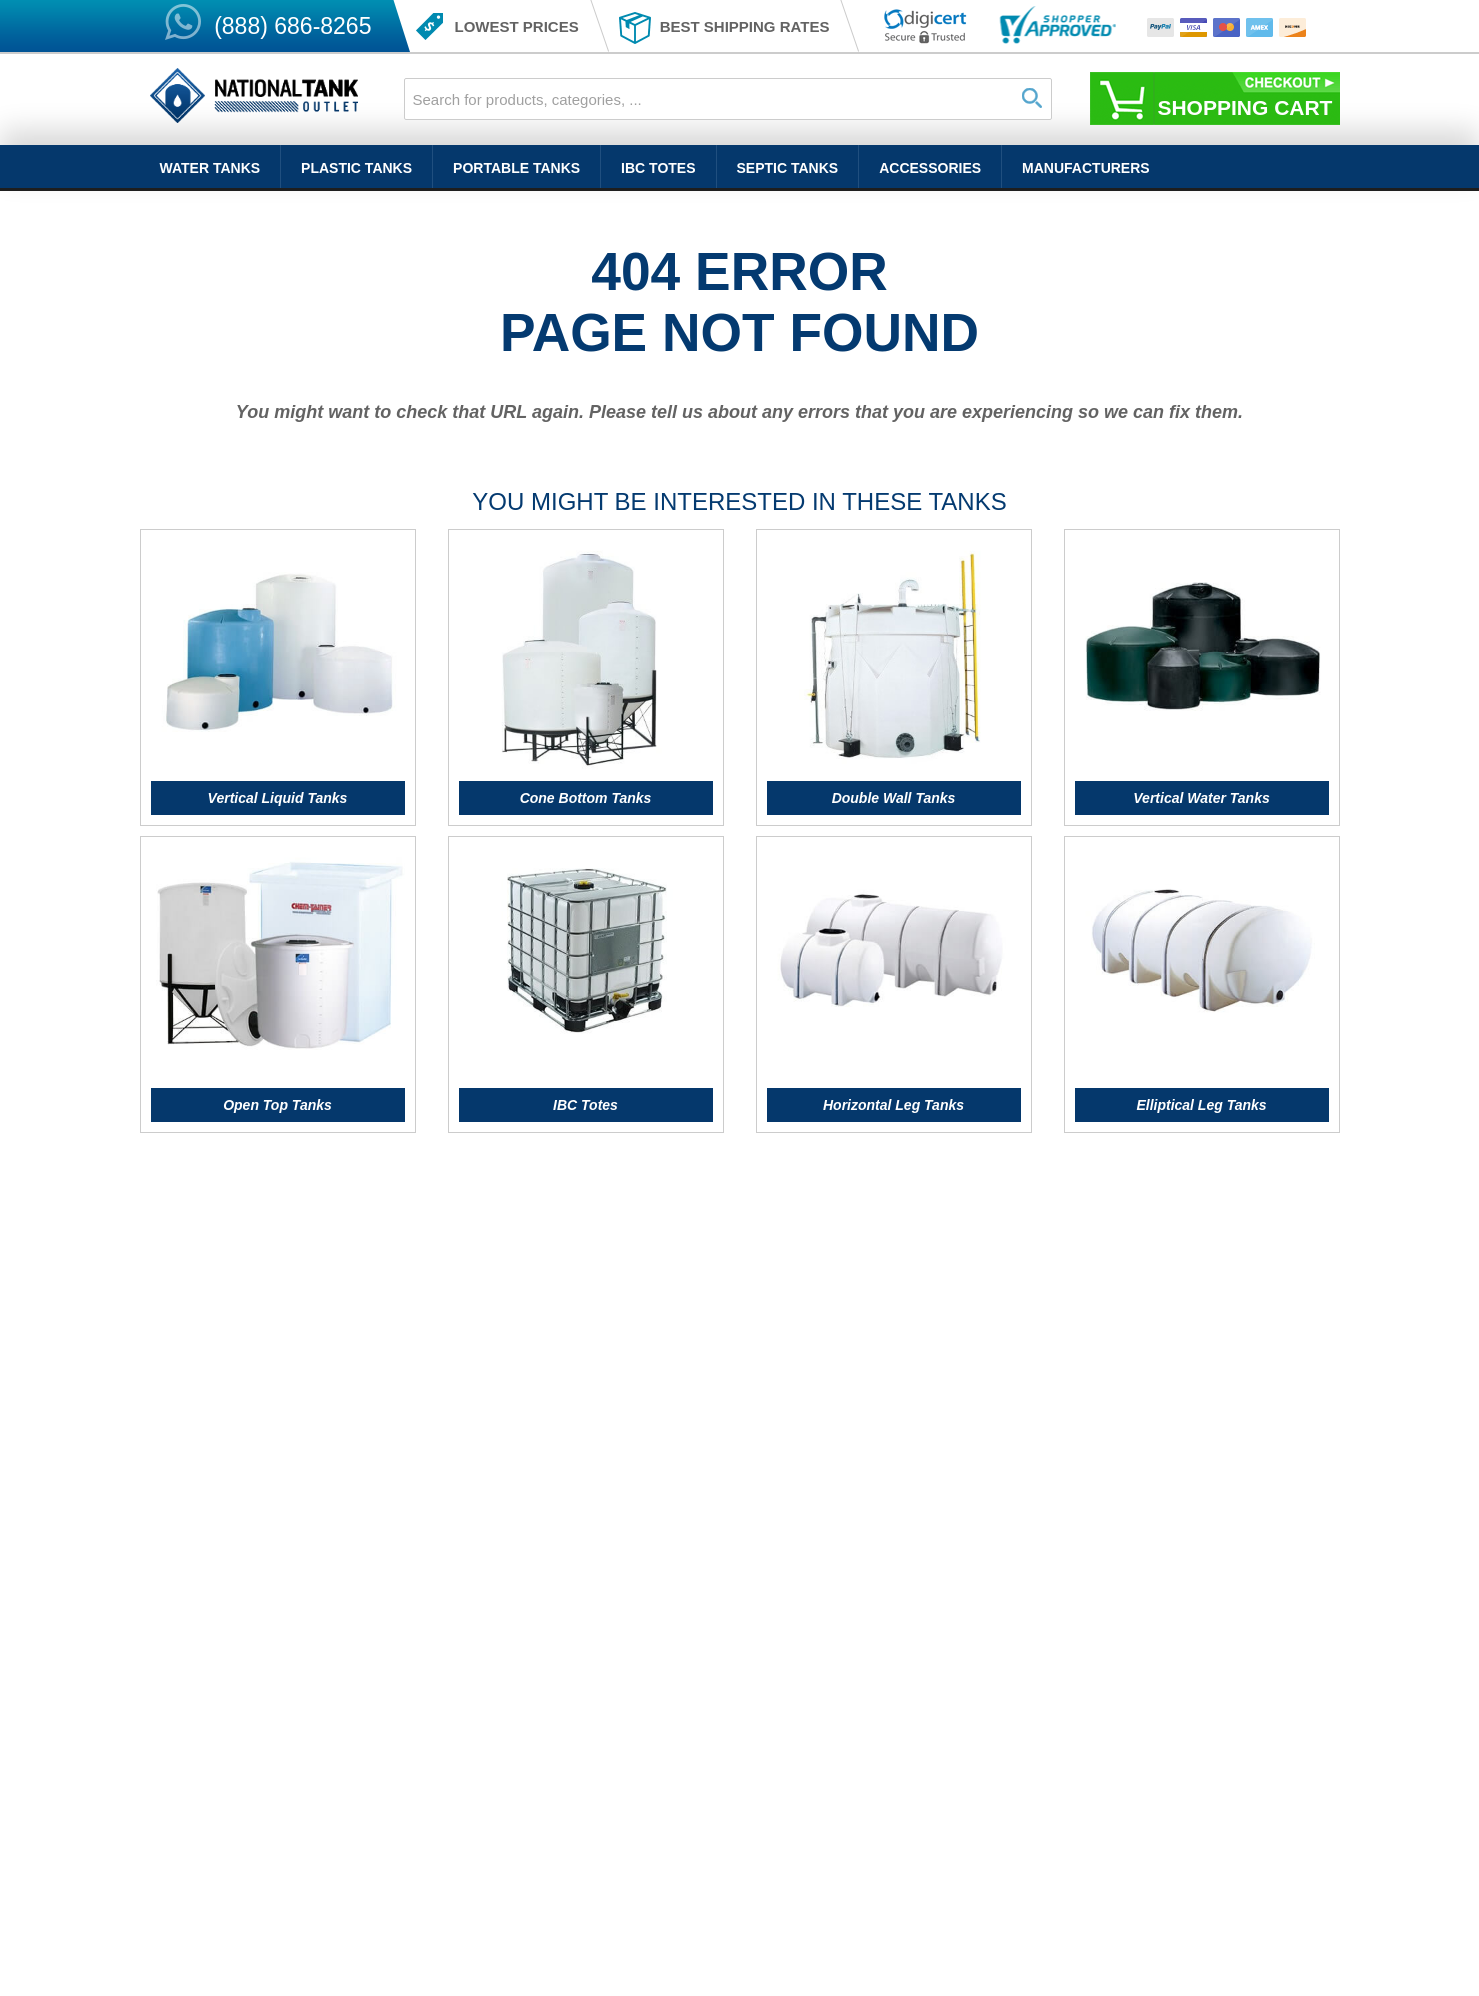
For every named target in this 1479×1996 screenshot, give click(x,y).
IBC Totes (658, 168)
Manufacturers (1086, 168)
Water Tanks (210, 168)
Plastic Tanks (356, 168)
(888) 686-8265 (292, 26)
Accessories (930, 168)
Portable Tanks (516, 168)
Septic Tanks (788, 168)
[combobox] (728, 99)
